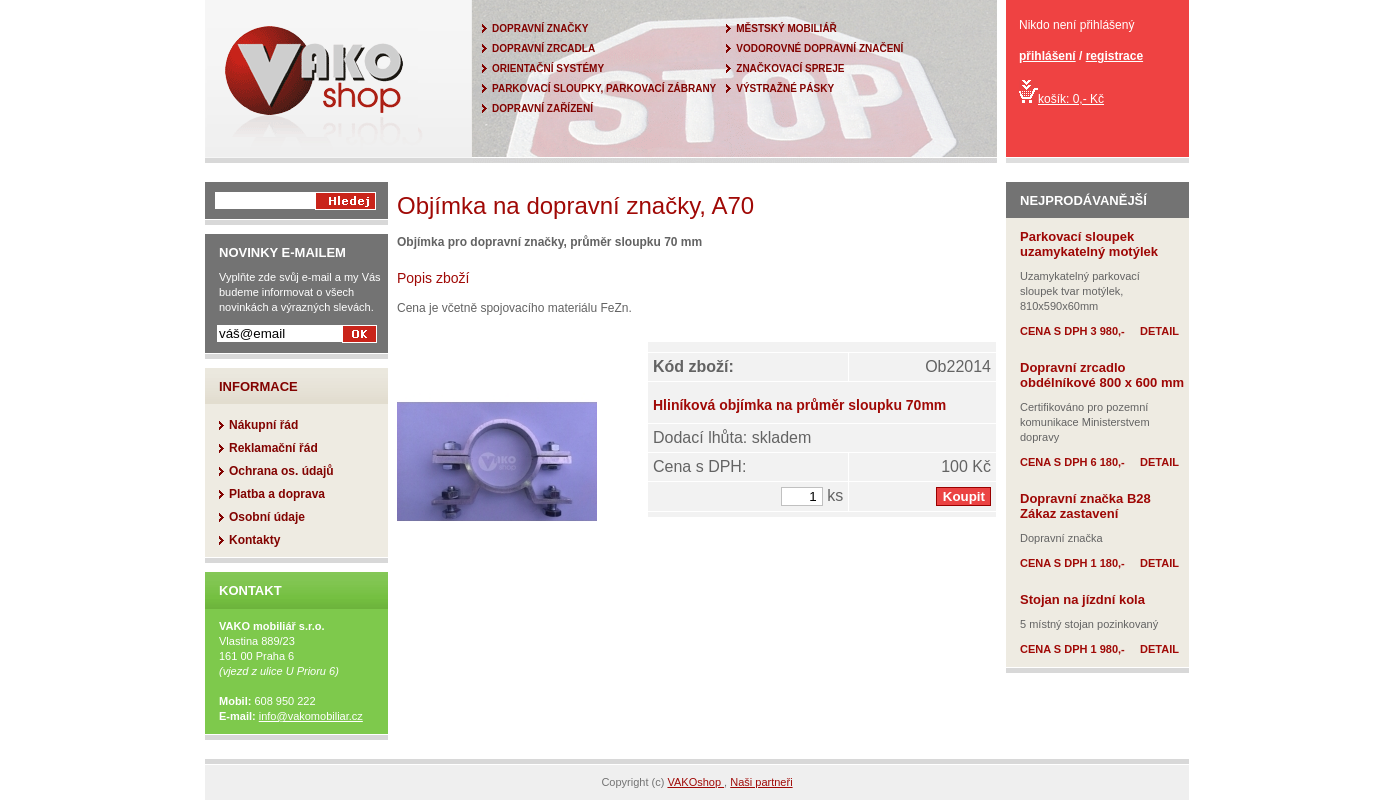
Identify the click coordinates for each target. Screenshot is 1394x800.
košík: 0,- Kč (1061, 99)
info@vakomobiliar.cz (311, 716)
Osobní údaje (267, 517)
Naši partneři (761, 782)
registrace (1114, 56)
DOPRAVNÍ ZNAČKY (540, 28)
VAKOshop (695, 782)
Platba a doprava (277, 494)
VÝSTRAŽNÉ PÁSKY (785, 88)
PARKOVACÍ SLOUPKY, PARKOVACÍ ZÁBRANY (604, 88)
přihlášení (1047, 56)
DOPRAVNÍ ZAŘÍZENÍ (542, 108)
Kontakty (254, 540)
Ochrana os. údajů (281, 471)
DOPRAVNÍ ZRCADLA (543, 48)
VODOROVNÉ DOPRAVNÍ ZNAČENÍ (819, 48)
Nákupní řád (263, 425)
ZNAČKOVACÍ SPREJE (790, 68)
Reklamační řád (273, 448)
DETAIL (1159, 331)
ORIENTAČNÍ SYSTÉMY (548, 68)
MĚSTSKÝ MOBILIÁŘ (786, 28)
